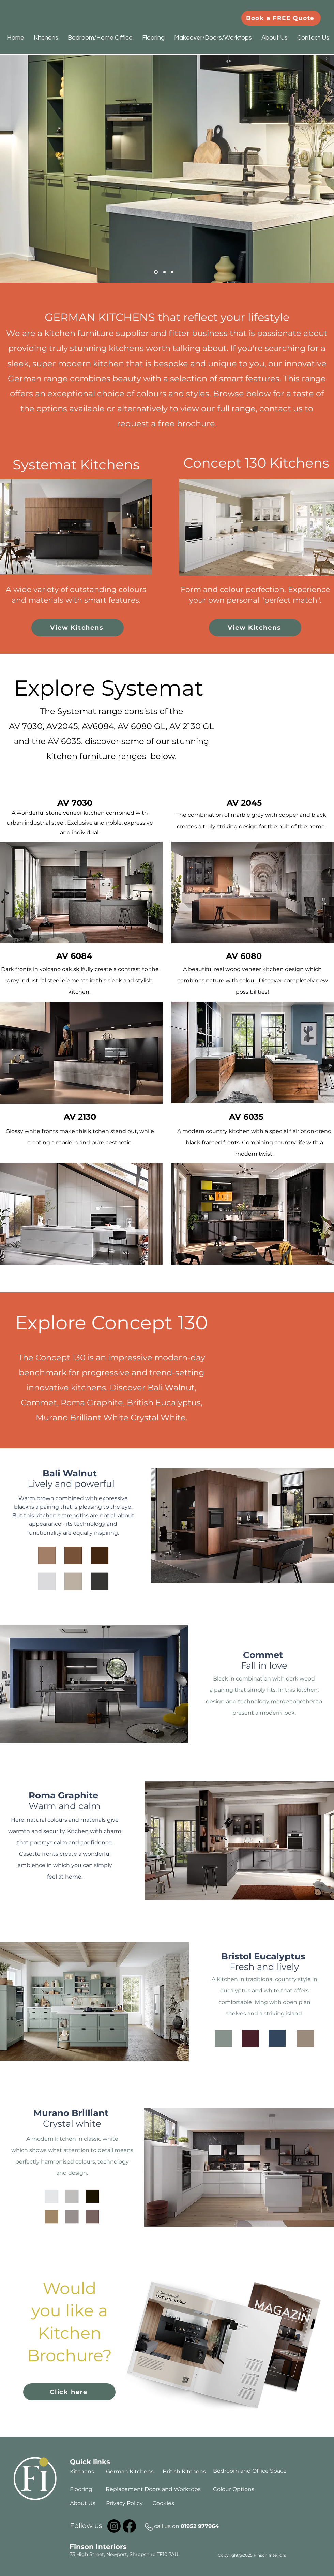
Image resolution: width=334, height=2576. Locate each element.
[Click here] (69, 2391)
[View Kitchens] (77, 627)
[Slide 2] (164, 272)
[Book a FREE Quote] (281, 18)
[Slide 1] (156, 272)
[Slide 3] (172, 272)
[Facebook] (129, 2526)
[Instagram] (114, 2526)
